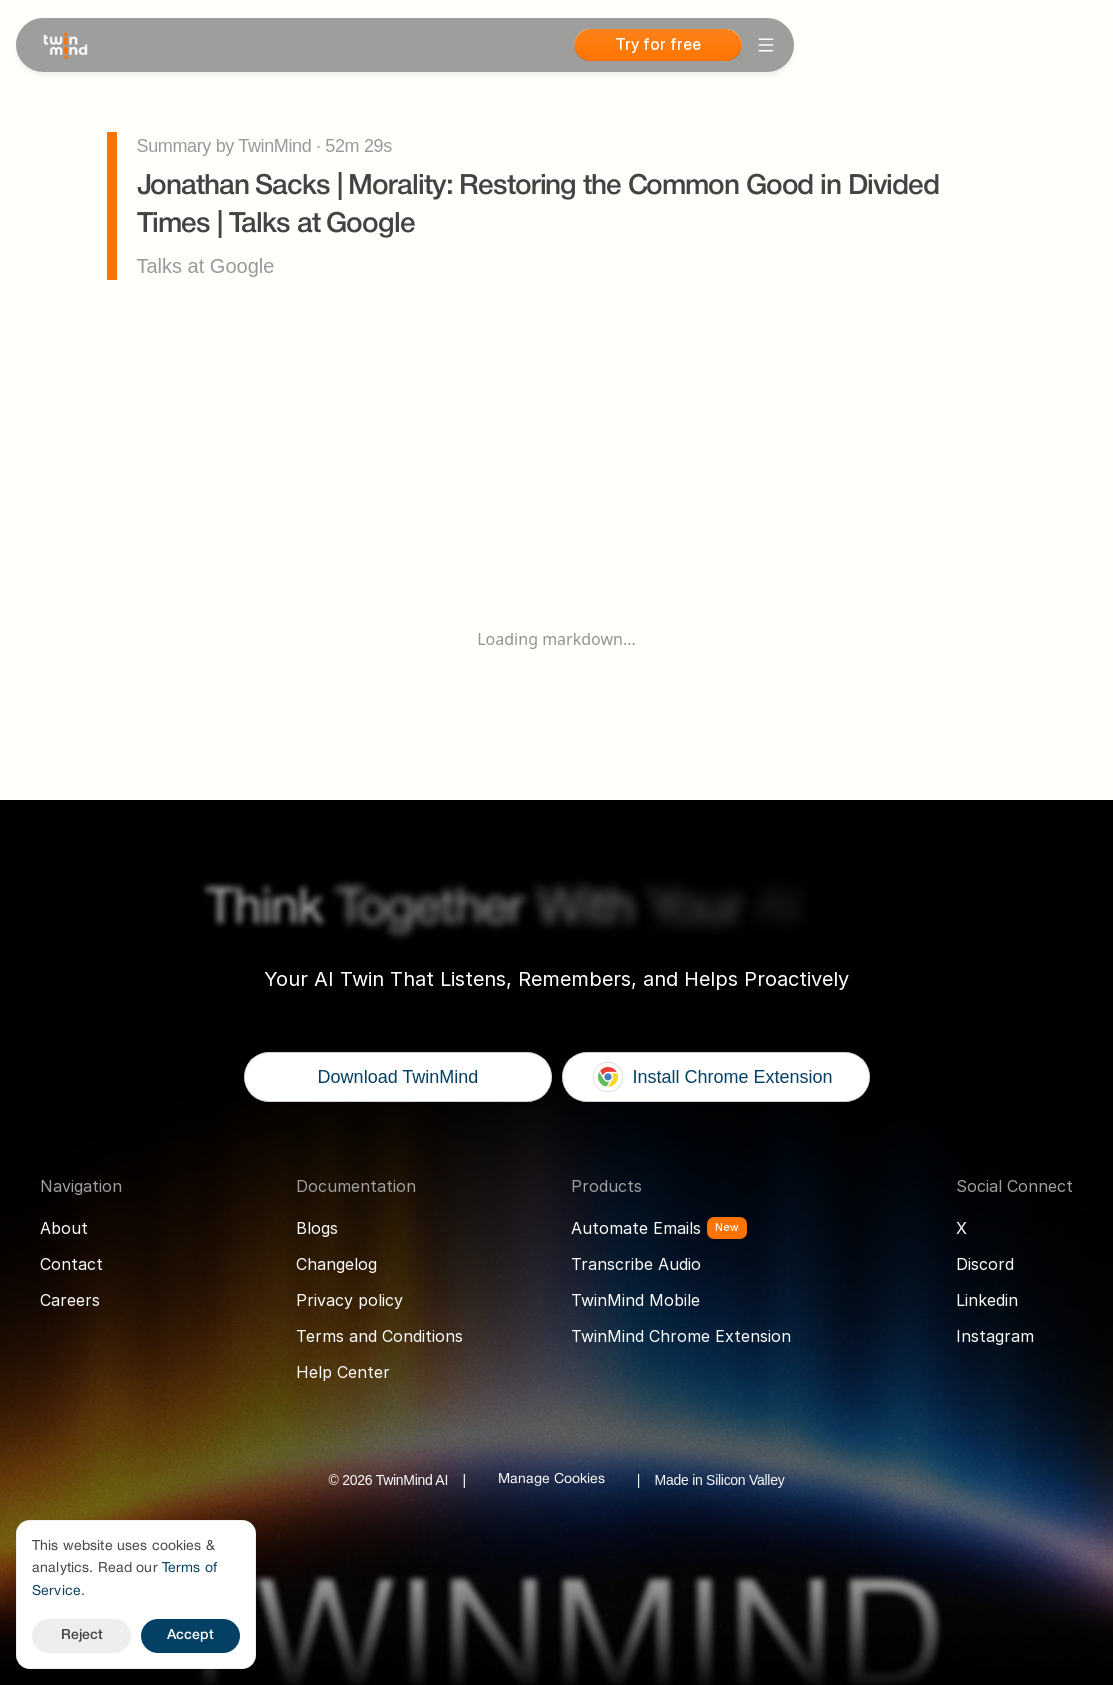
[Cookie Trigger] (551, 1480)
